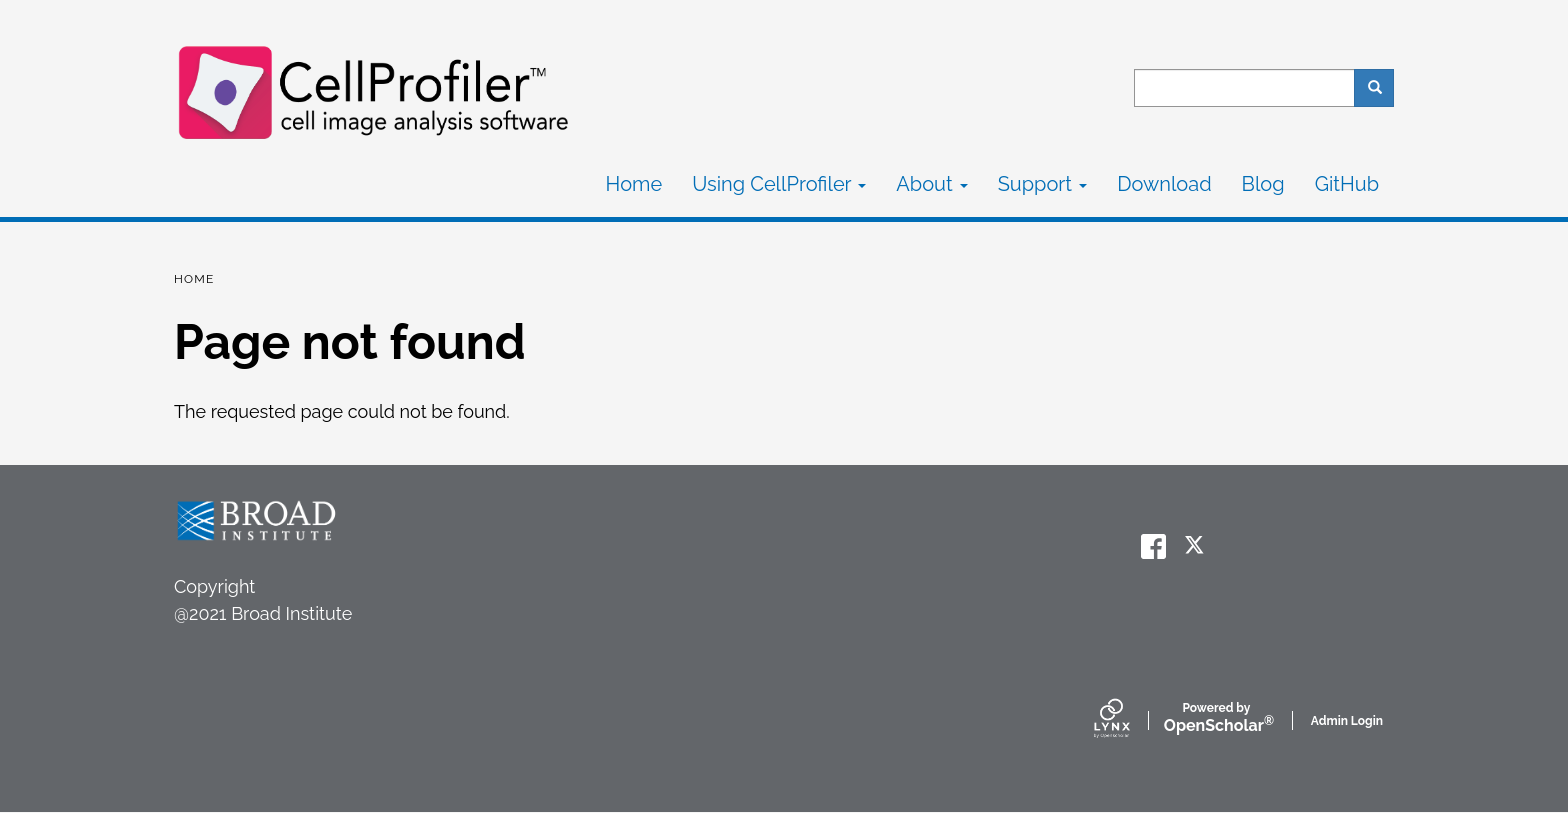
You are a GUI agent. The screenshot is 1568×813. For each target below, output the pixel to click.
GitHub (1347, 184)
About (931, 184)
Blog (1263, 184)
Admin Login (1347, 721)
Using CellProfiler (779, 184)
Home (634, 184)
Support (1042, 184)
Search (1381, 88)
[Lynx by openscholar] (1129, 720)
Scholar (1216, 718)
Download (1164, 184)
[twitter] (1196, 546)
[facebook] (1153, 546)
